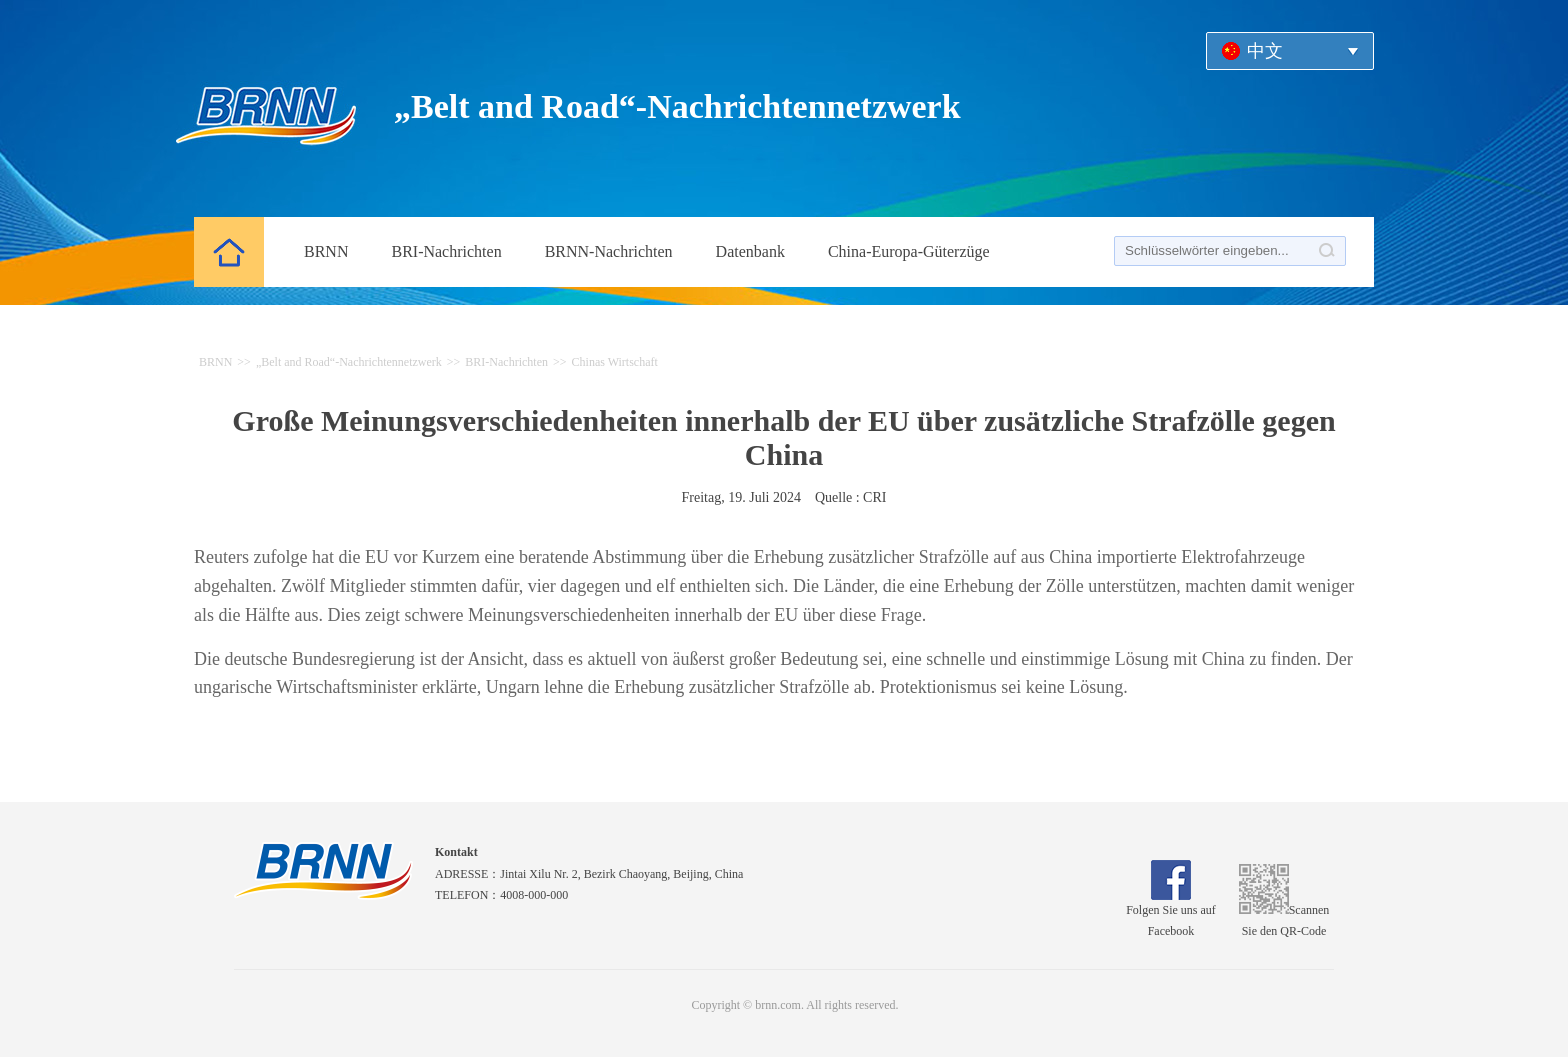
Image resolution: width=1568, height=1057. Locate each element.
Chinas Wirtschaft (615, 362)
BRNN (326, 251)
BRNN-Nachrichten (609, 251)
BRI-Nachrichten (446, 251)
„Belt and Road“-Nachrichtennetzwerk (349, 362)
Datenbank (750, 251)
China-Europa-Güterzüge (909, 251)
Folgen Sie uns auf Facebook (1171, 914)
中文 (1265, 51)
